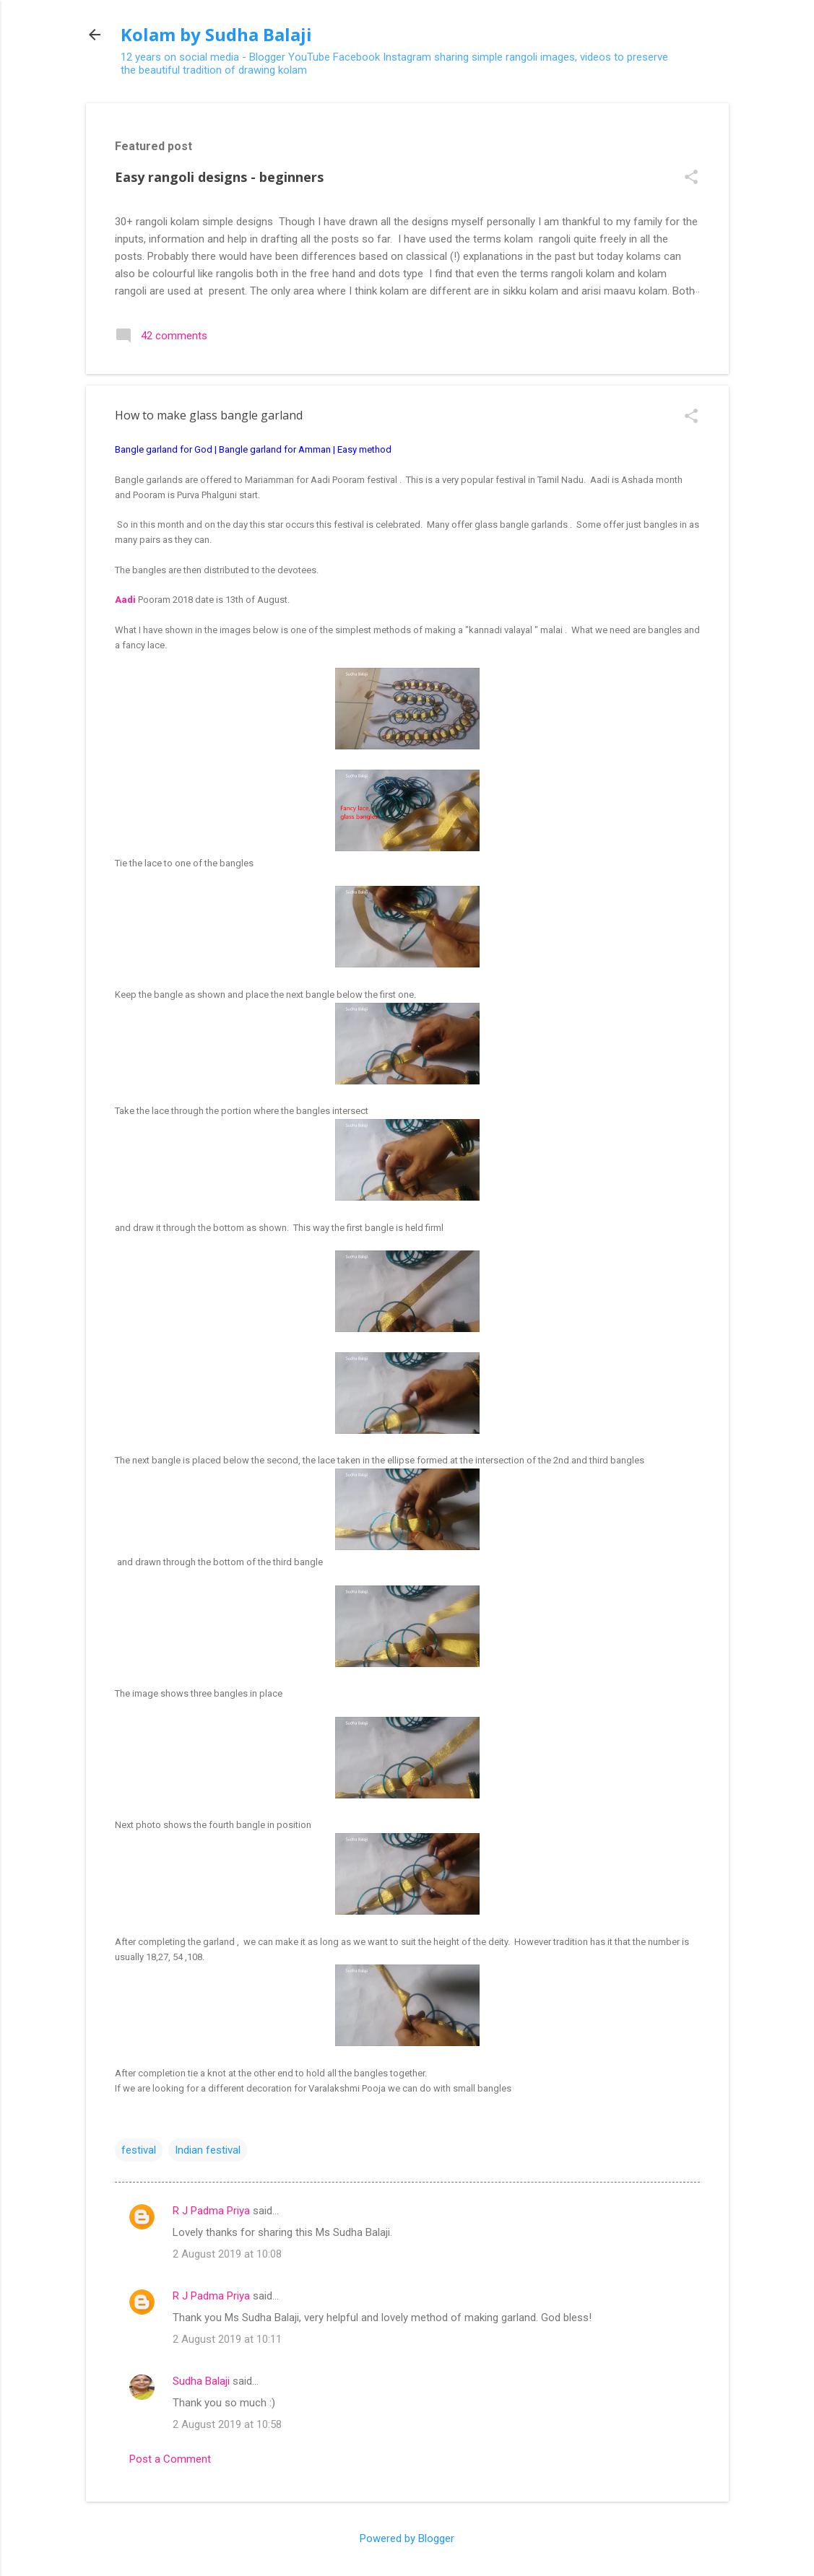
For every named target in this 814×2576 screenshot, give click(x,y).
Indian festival (208, 2150)
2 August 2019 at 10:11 (227, 2339)
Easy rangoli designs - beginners (219, 177)
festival (138, 2150)
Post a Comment (170, 2459)
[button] (691, 178)
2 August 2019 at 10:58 (227, 2424)
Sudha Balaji (201, 2381)
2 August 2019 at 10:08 (227, 2254)
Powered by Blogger (407, 2538)
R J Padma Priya (211, 2210)
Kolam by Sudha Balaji (216, 34)
